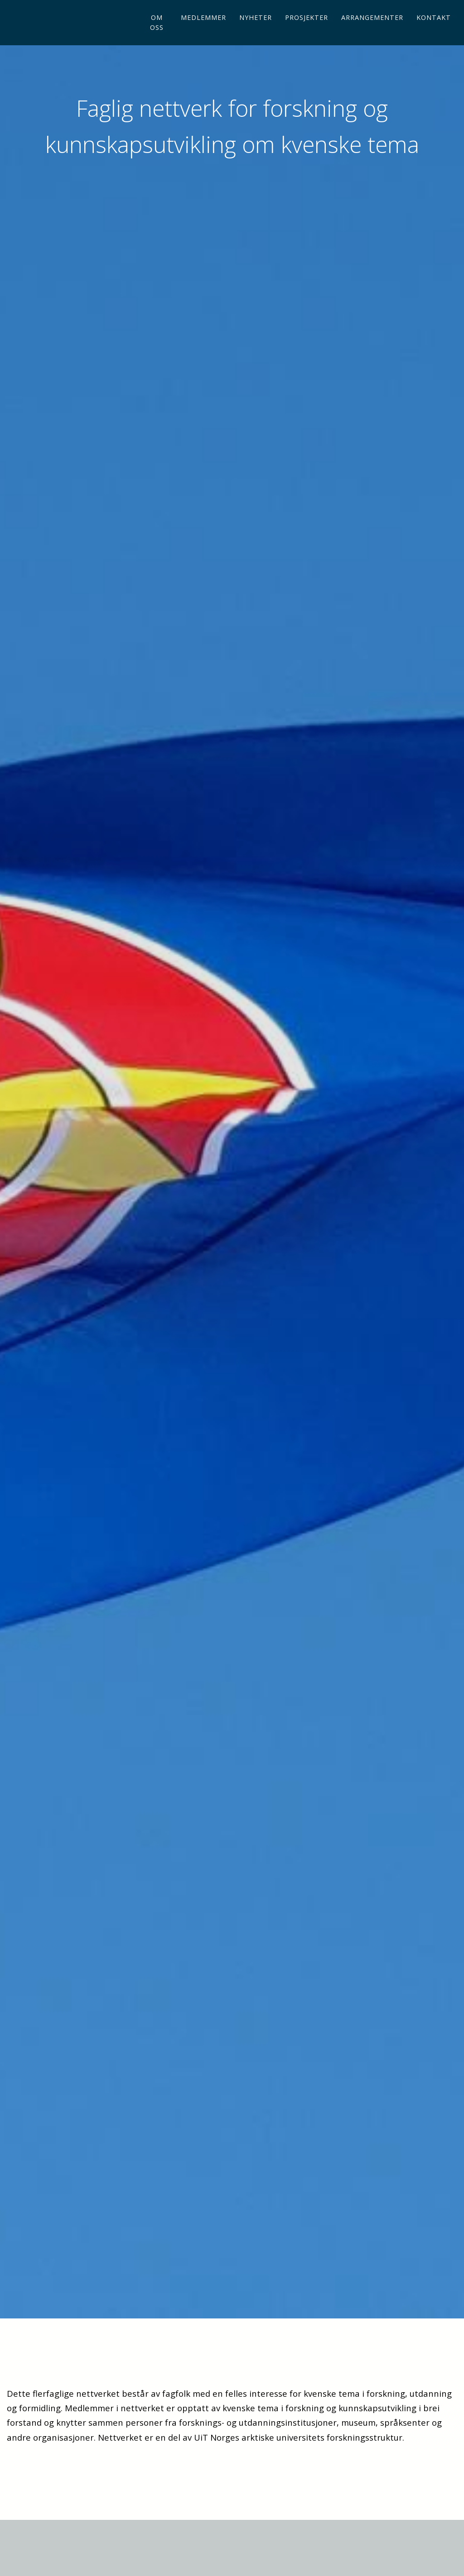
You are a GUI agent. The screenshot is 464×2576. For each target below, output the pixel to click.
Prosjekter (306, 32)
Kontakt (433, 32)
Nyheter (255, 32)
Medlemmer (203, 32)
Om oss (157, 37)
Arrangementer (372, 32)
